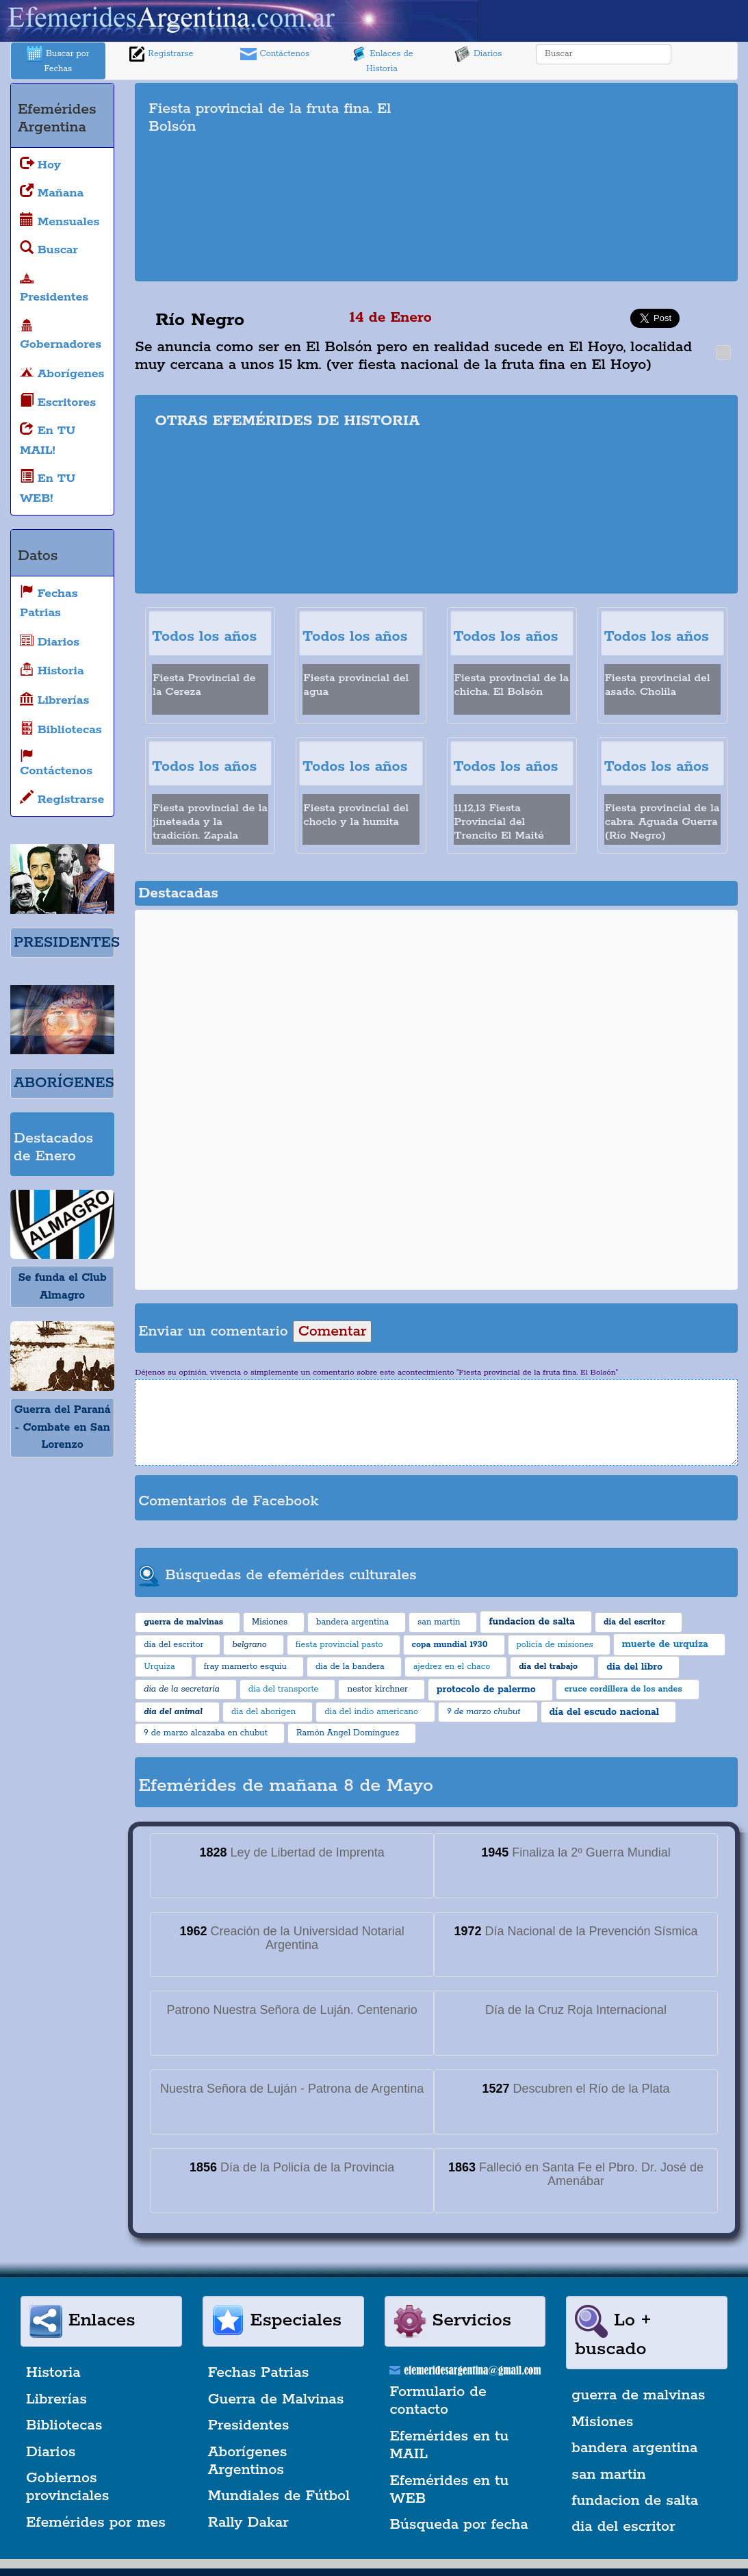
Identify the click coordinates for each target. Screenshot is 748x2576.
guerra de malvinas (638, 2395)
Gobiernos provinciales (67, 2487)
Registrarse (161, 54)
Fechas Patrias (258, 2372)
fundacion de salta (634, 2500)
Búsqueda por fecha (459, 2524)
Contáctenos (274, 54)
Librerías (56, 2399)
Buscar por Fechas (58, 60)
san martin (608, 2474)
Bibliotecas (64, 2425)
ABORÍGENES (64, 1083)
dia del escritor (623, 2526)
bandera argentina (634, 2448)
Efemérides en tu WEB (449, 2489)
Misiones (602, 2422)
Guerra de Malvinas (276, 2399)
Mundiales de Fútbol (279, 2495)
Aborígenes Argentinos (247, 2461)
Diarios (478, 54)
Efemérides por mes (96, 2522)
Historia (53, 2372)
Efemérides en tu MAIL (449, 2445)
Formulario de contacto (438, 2400)
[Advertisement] (597, 182)
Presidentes (248, 2425)
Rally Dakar (248, 2522)
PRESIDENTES (67, 942)
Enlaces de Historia (381, 60)
